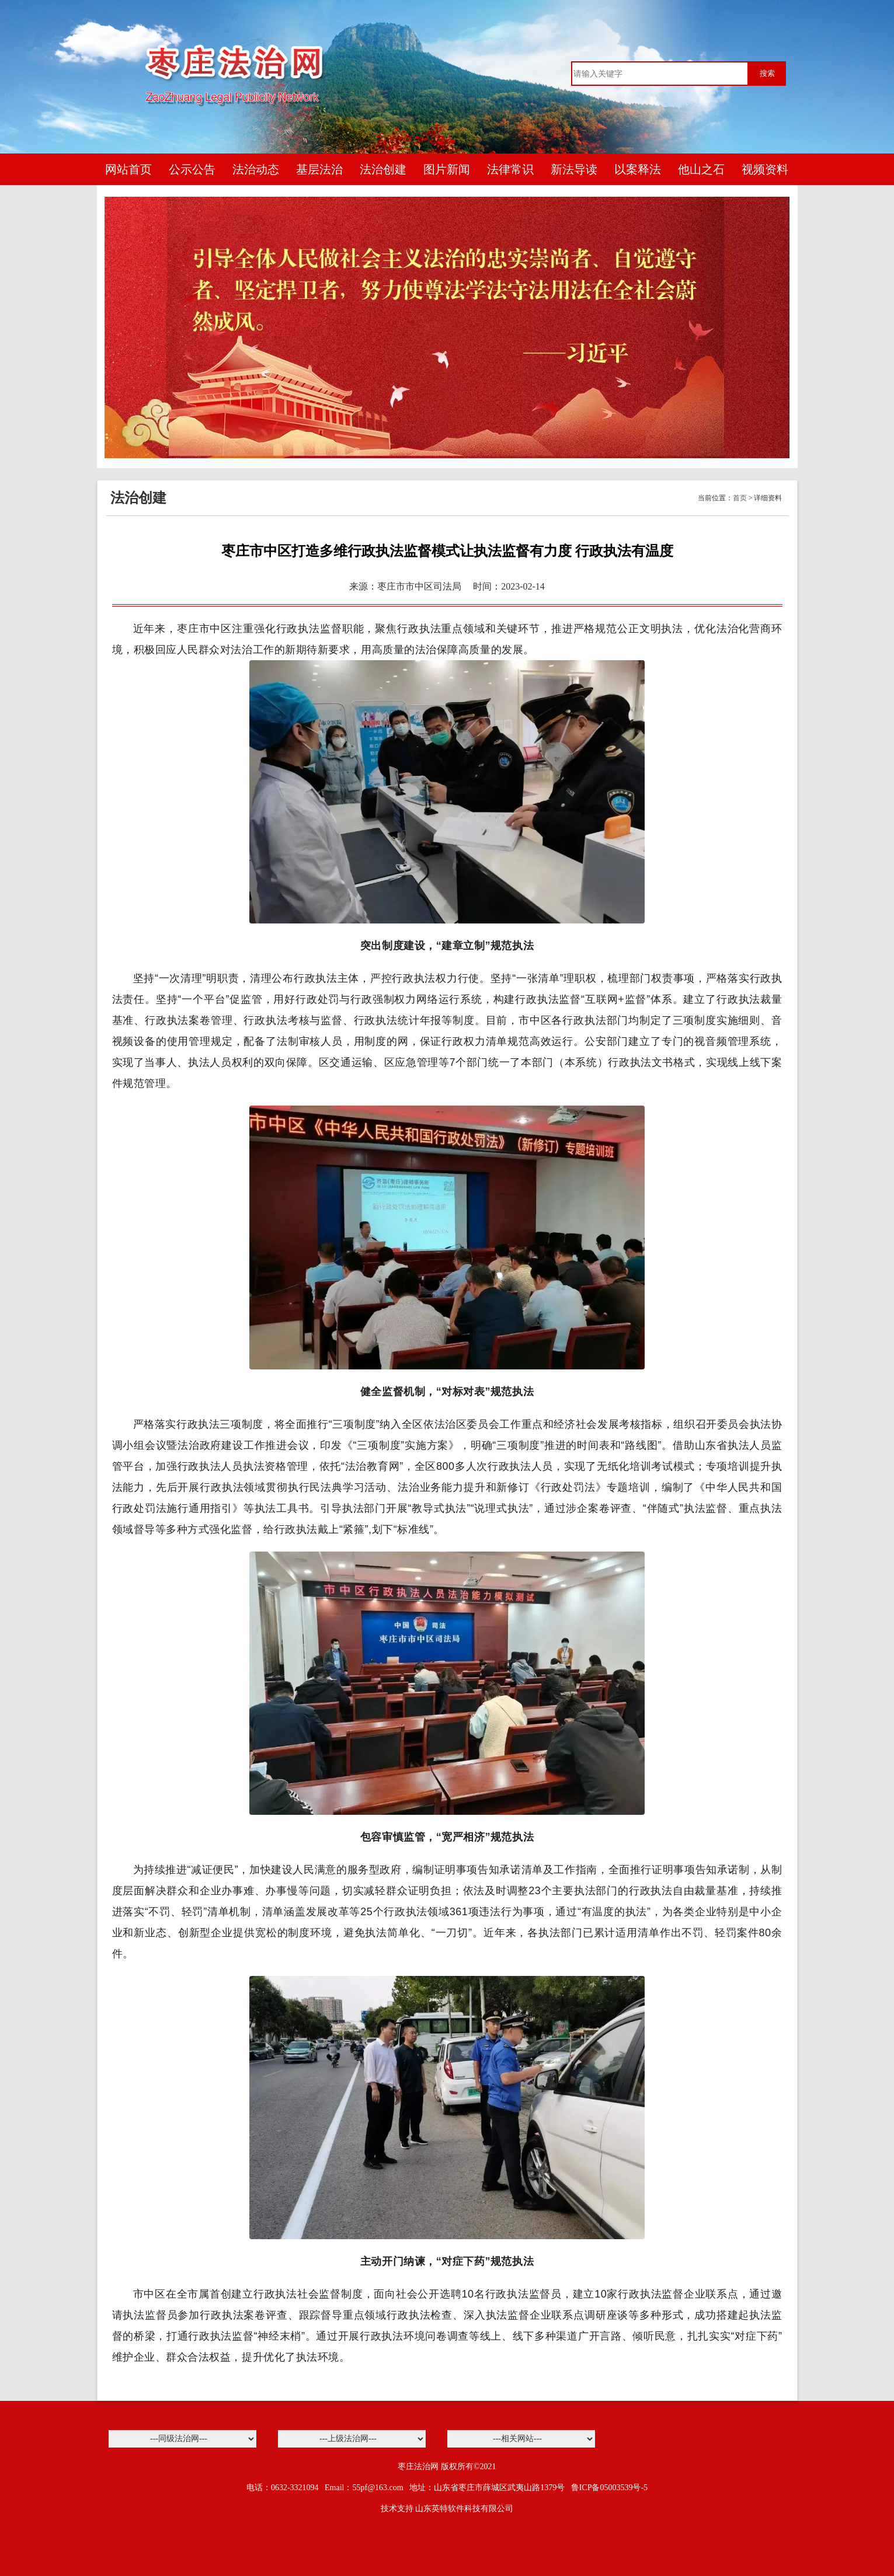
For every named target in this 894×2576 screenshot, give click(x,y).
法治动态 (255, 169)
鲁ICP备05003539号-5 (609, 2487)
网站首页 (128, 169)
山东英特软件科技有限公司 (464, 2508)
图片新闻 (446, 169)
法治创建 (383, 169)
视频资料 (765, 169)
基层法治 (319, 169)
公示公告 (192, 169)
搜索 (767, 73)
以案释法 (637, 169)
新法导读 (574, 169)
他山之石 (701, 169)
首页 (740, 498)
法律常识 (510, 169)
